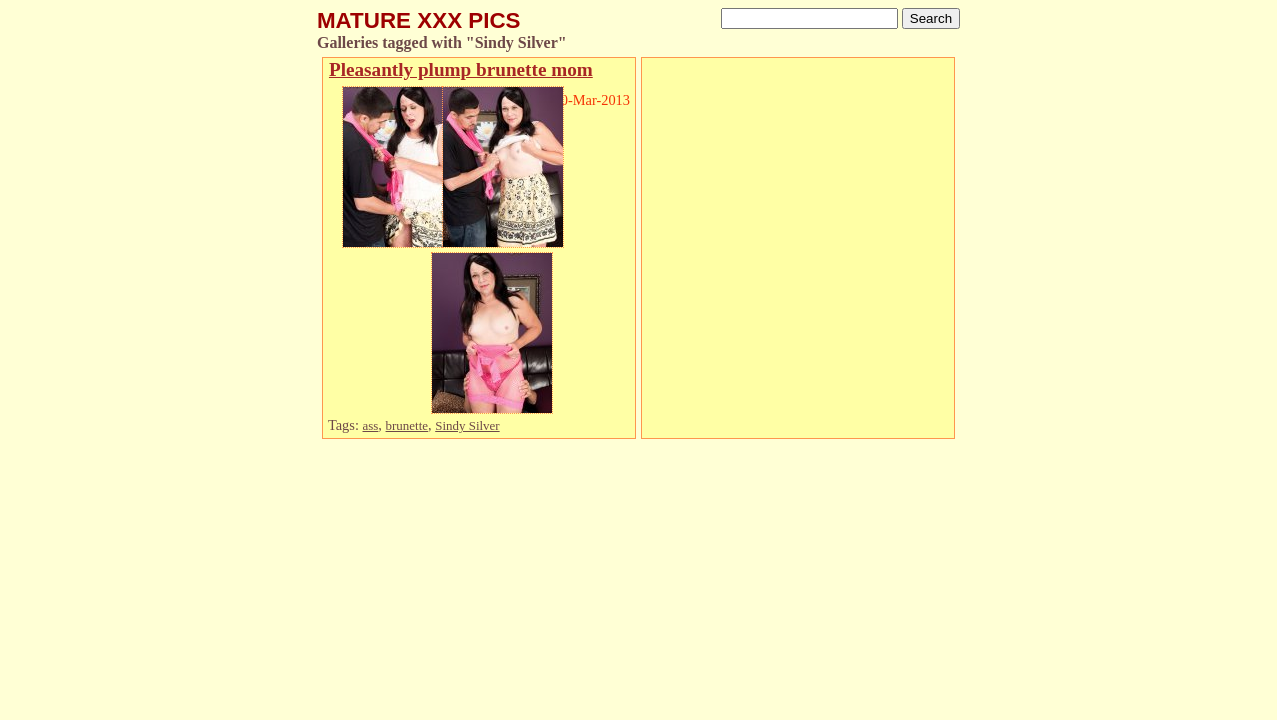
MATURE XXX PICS (419, 20)
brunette (407, 425)
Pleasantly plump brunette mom (461, 69)
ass (371, 425)
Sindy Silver (467, 425)
